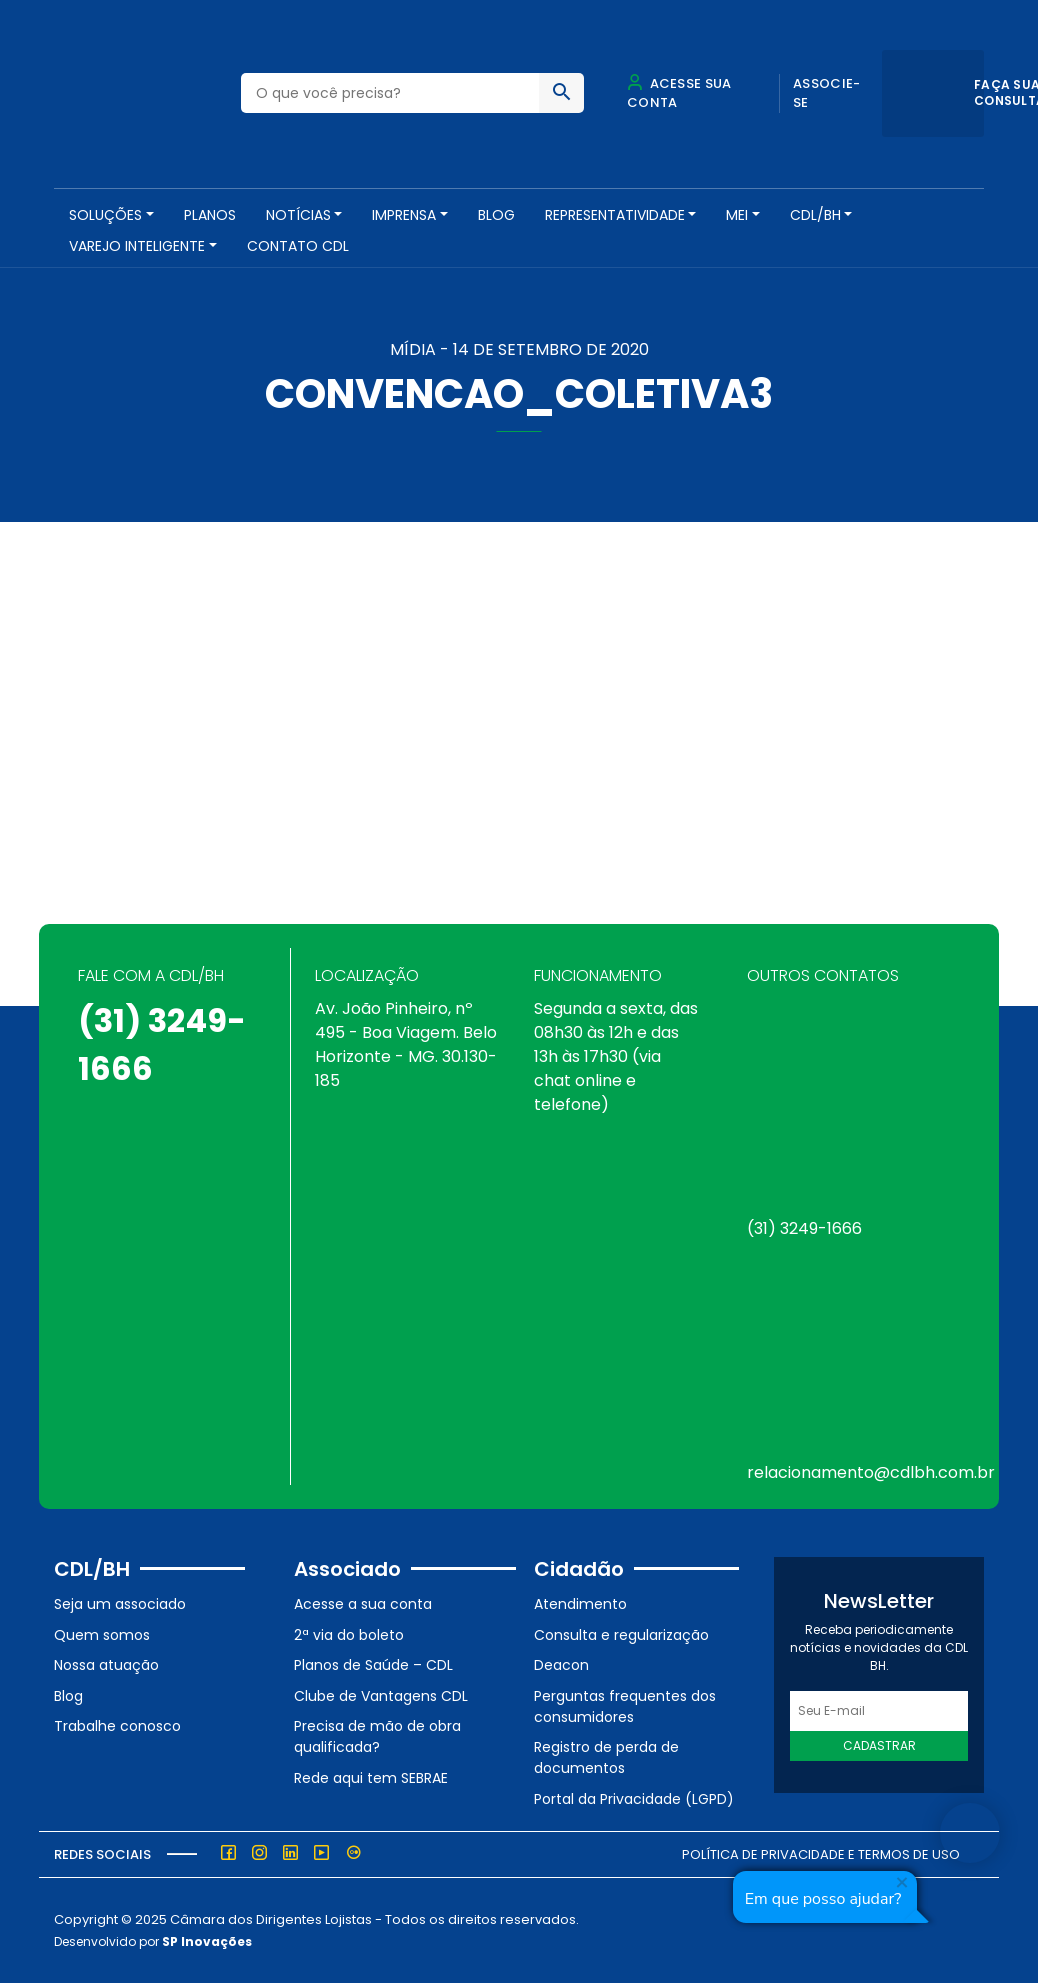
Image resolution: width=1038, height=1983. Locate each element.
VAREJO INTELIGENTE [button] (137, 246)
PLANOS (210, 215)
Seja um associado (120, 1604)
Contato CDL (298, 246)
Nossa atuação (106, 1665)
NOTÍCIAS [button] (298, 215)
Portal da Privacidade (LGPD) (634, 1799)
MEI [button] (737, 215)
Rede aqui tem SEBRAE (371, 1778)
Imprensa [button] (404, 215)
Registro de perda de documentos (606, 1757)
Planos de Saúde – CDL (373, 1665)
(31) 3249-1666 (804, 1228)
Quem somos (102, 1635)
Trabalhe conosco (117, 1726)
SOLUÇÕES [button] (105, 215)
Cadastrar (879, 1745)
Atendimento (580, 1604)
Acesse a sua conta (363, 1604)
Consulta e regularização (621, 1635)
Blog (496, 215)
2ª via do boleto (349, 1635)
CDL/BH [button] (815, 215)
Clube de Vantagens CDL (381, 1696)
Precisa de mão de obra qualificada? (377, 1736)
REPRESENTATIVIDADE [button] (615, 215)
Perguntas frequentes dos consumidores (625, 1706)
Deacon (561, 1665)
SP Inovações (207, 1941)
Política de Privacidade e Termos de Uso (821, 1854)
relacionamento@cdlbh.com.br (871, 1472)
